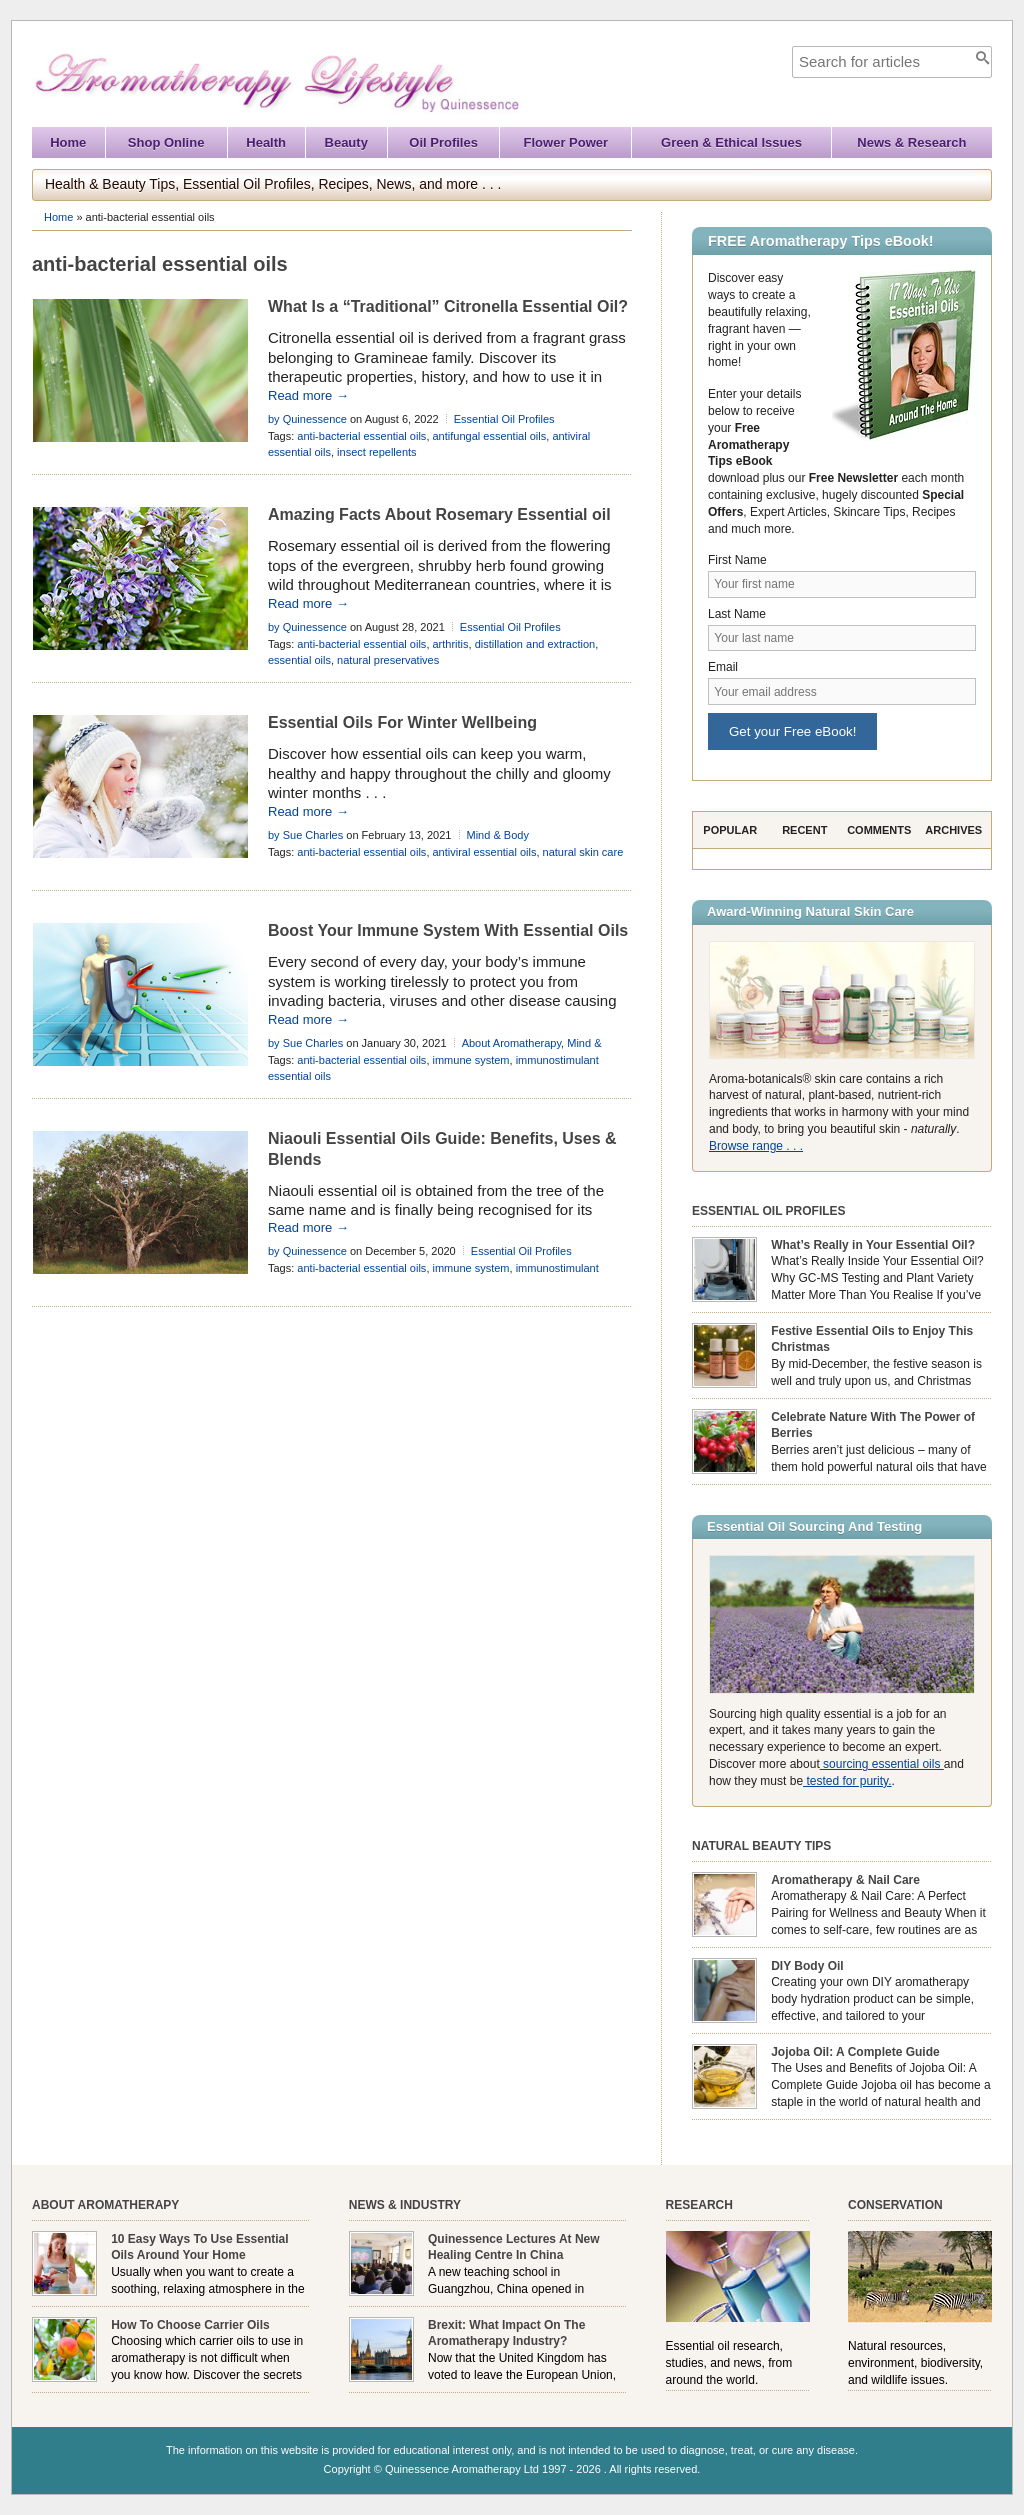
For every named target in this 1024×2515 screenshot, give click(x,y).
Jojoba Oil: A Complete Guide (855, 2052)
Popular (730, 830)
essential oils (299, 660)
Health (266, 142)
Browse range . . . (756, 1146)
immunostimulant (557, 1268)
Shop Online (166, 142)
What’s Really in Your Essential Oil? (873, 1245)
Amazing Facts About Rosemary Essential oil (439, 514)
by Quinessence (307, 419)
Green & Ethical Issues (731, 142)
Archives (953, 830)
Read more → (308, 395)
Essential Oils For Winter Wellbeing (402, 722)
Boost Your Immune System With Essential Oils (448, 930)
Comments (879, 830)
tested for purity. (847, 1781)
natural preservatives (388, 660)
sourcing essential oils (882, 1764)
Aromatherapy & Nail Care (845, 1880)
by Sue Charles (305, 835)
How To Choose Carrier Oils (190, 2325)
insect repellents (377, 452)
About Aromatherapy (511, 1043)
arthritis (451, 644)
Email (723, 667)
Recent (804, 830)
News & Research (911, 142)
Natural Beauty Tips (761, 1846)
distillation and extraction (535, 644)
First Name (737, 560)
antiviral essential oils (485, 852)
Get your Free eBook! (792, 731)
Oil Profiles (443, 142)
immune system (471, 1060)
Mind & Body (498, 835)
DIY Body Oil (807, 1966)
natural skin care (583, 852)
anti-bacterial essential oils (361, 436)
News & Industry (405, 2205)
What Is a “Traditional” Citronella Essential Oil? (448, 306)
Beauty (346, 142)
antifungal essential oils (490, 436)
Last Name (737, 614)
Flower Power (566, 142)
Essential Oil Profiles (504, 419)
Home (68, 142)
